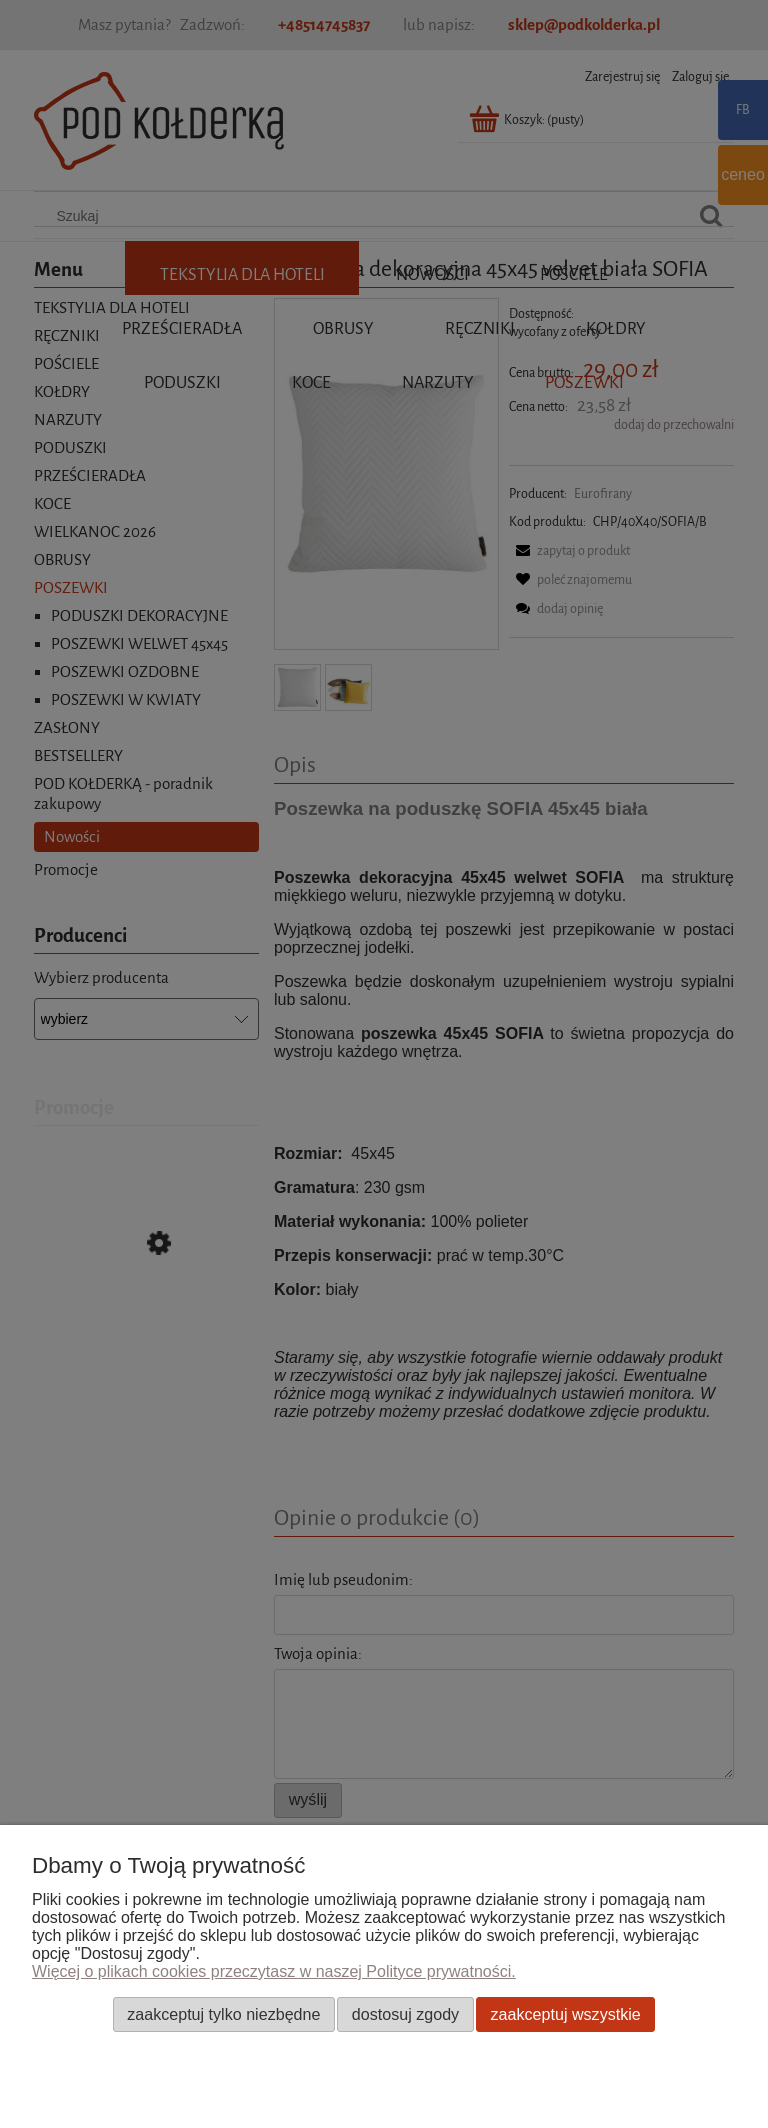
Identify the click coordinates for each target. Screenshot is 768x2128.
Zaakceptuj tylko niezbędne (223, 2014)
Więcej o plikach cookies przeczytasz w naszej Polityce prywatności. (274, 1971)
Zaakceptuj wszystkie (566, 2014)
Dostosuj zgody (405, 2014)
